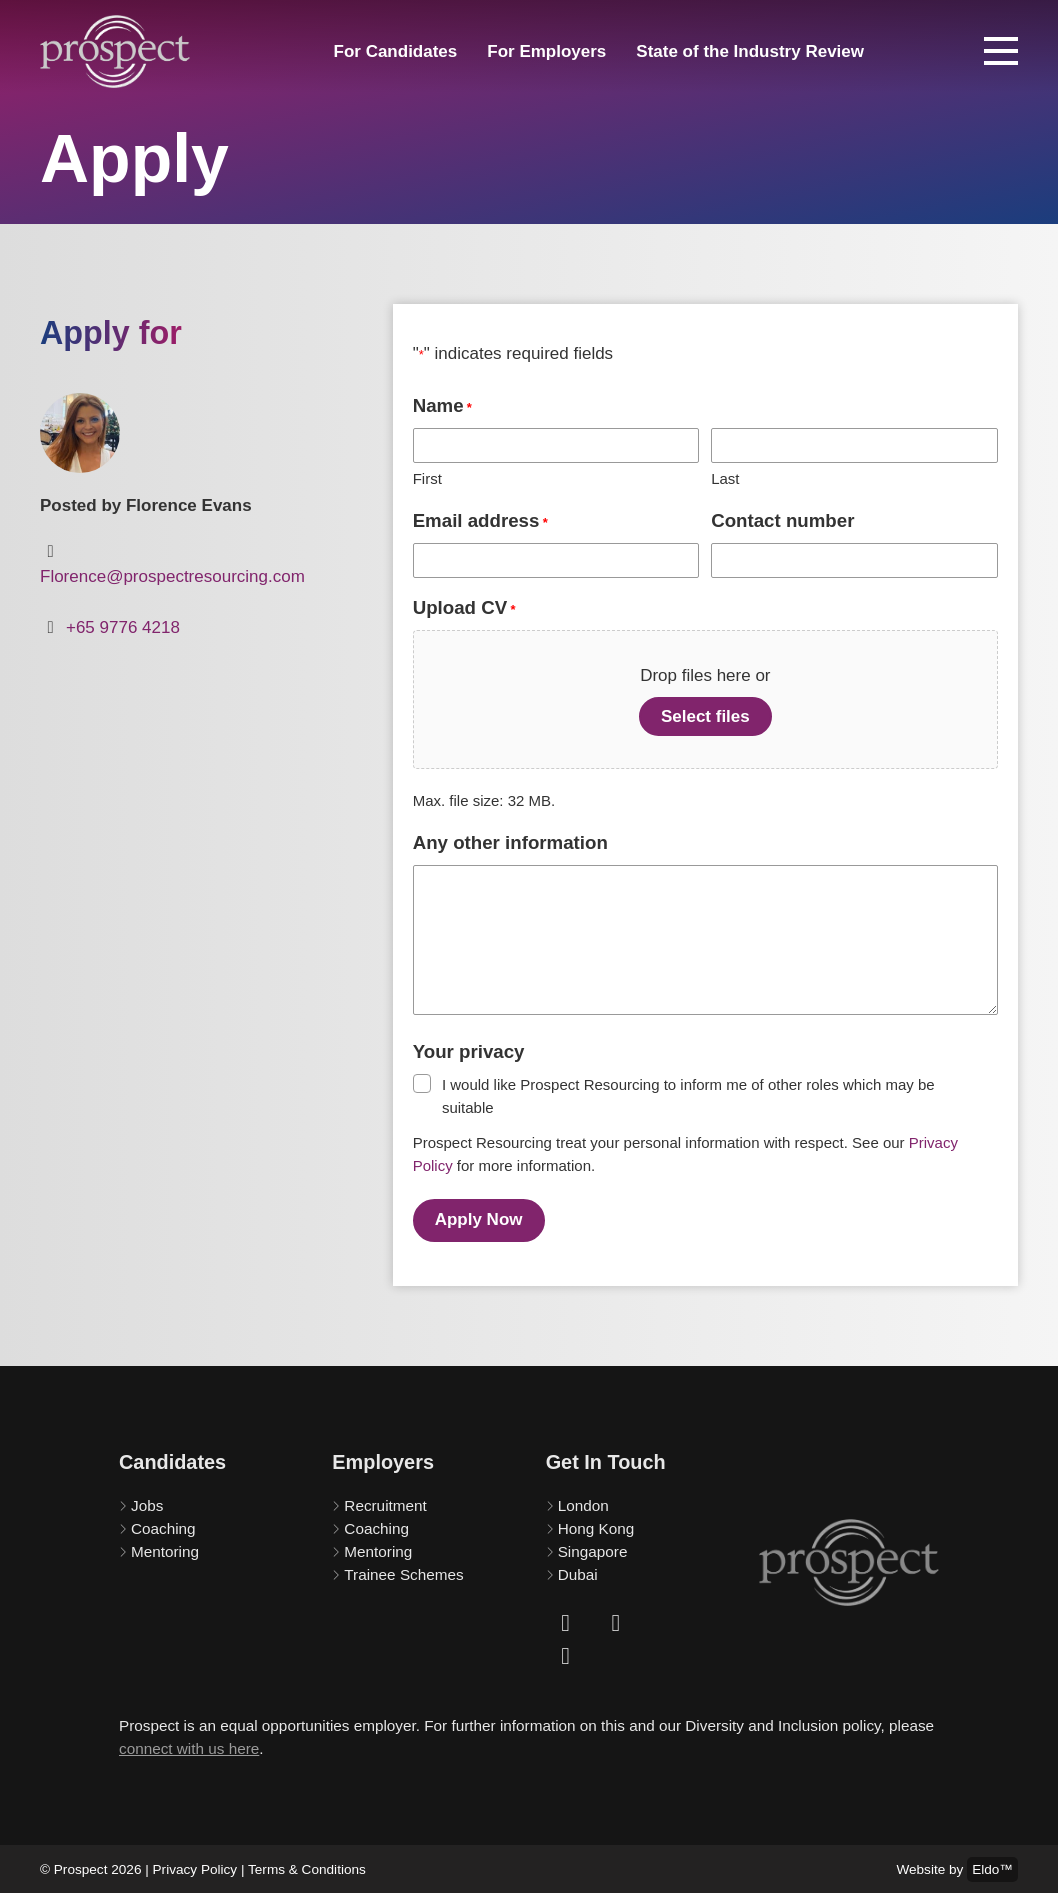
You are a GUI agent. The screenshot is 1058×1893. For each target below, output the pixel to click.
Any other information (510, 842)
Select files (705, 716)
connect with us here (189, 1744)
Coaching (163, 1525)
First (427, 478)
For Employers (546, 51)
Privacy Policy (195, 1866)
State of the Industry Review (750, 51)
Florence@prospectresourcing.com (172, 576)
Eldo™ (992, 1866)
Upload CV (464, 608)
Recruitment (385, 1502)
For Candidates (396, 51)
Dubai (578, 1570)
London (583, 1502)
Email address (480, 521)
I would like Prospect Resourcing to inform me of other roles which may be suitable (688, 1096)
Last (725, 478)
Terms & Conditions (307, 1866)
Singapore (593, 1547)
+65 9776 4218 (123, 627)
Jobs (147, 1502)
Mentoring (165, 1547)
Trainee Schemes (403, 1570)
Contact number (782, 520)
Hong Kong (596, 1525)
